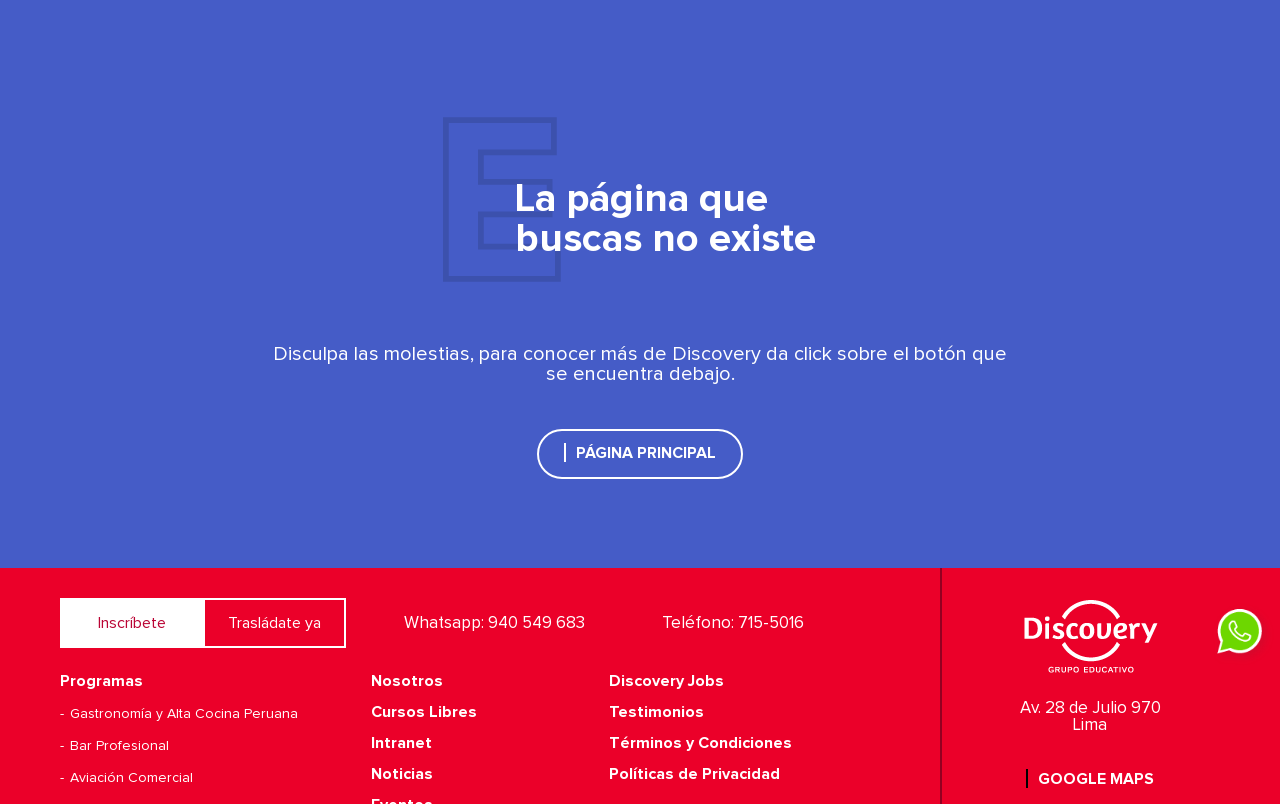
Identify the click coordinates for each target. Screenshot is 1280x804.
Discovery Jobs (666, 681)
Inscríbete (132, 623)
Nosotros (407, 681)
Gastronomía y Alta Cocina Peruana (184, 714)
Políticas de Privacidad (694, 774)
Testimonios (656, 712)
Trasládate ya (274, 623)
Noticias (402, 774)
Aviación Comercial (131, 778)
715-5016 (771, 623)
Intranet (401, 743)
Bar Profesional (119, 746)
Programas (101, 681)
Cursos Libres (424, 712)
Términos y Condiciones (700, 743)
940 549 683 (536, 623)
